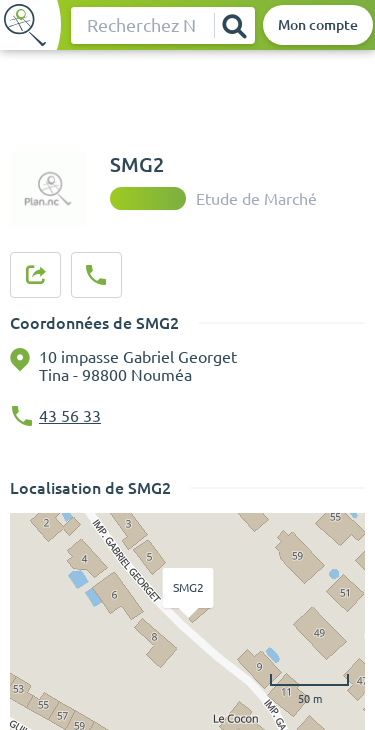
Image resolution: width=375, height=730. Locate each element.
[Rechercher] (234, 25)
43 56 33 (70, 416)
